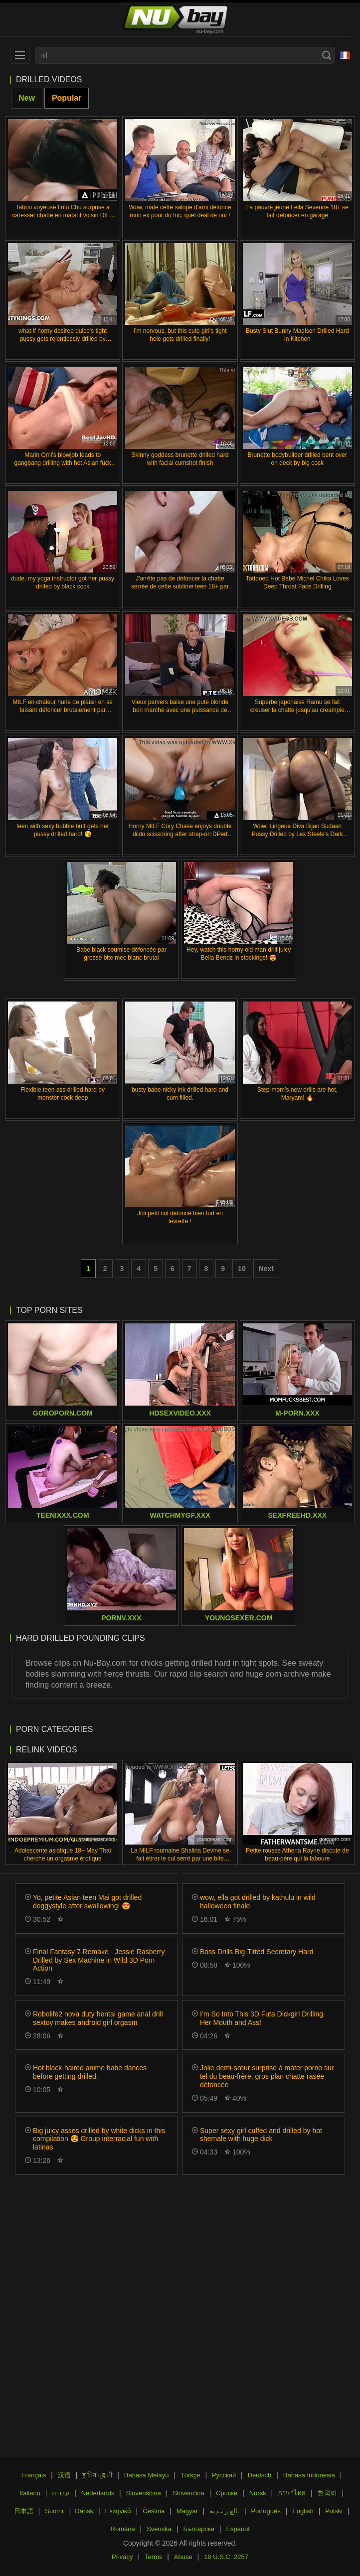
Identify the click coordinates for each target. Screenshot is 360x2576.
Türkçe (190, 2475)
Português (265, 2511)
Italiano (29, 2493)
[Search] (327, 55)
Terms (153, 2557)
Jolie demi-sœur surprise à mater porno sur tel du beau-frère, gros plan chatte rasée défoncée (267, 2076)
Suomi (54, 2511)
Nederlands (98, 2493)
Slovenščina (143, 2493)
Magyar (187, 2511)
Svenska (159, 2529)
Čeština (154, 2511)
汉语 (64, 2475)
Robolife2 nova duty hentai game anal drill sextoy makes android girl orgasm (98, 2018)
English (303, 2511)
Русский (224, 2475)
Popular (67, 98)
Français (33, 2475)
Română (123, 2529)
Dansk (84, 2511)
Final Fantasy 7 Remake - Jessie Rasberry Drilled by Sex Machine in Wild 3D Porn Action (99, 1960)
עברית (60, 2493)
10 (242, 1269)
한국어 (327, 2493)
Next (266, 1269)
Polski (334, 2511)
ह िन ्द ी (97, 2475)
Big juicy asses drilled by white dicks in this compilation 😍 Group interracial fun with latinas (99, 2139)
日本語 (23, 2511)
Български (198, 2529)
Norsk (257, 2493)
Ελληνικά (118, 2511)
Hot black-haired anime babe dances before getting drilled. (90, 2072)
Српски (226, 2493)
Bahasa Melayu (146, 2475)
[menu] (20, 55)
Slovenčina (188, 2493)
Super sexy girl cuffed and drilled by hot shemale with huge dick (261, 2135)
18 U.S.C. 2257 (226, 2557)
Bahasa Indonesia (309, 2475)
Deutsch (260, 2475)
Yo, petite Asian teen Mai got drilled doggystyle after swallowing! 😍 (87, 1901)
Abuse (183, 2557)
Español (237, 2529)
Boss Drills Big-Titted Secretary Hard (256, 1952)
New (26, 98)
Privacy (122, 2557)
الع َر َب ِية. (224, 2511)
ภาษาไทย (292, 2493)
